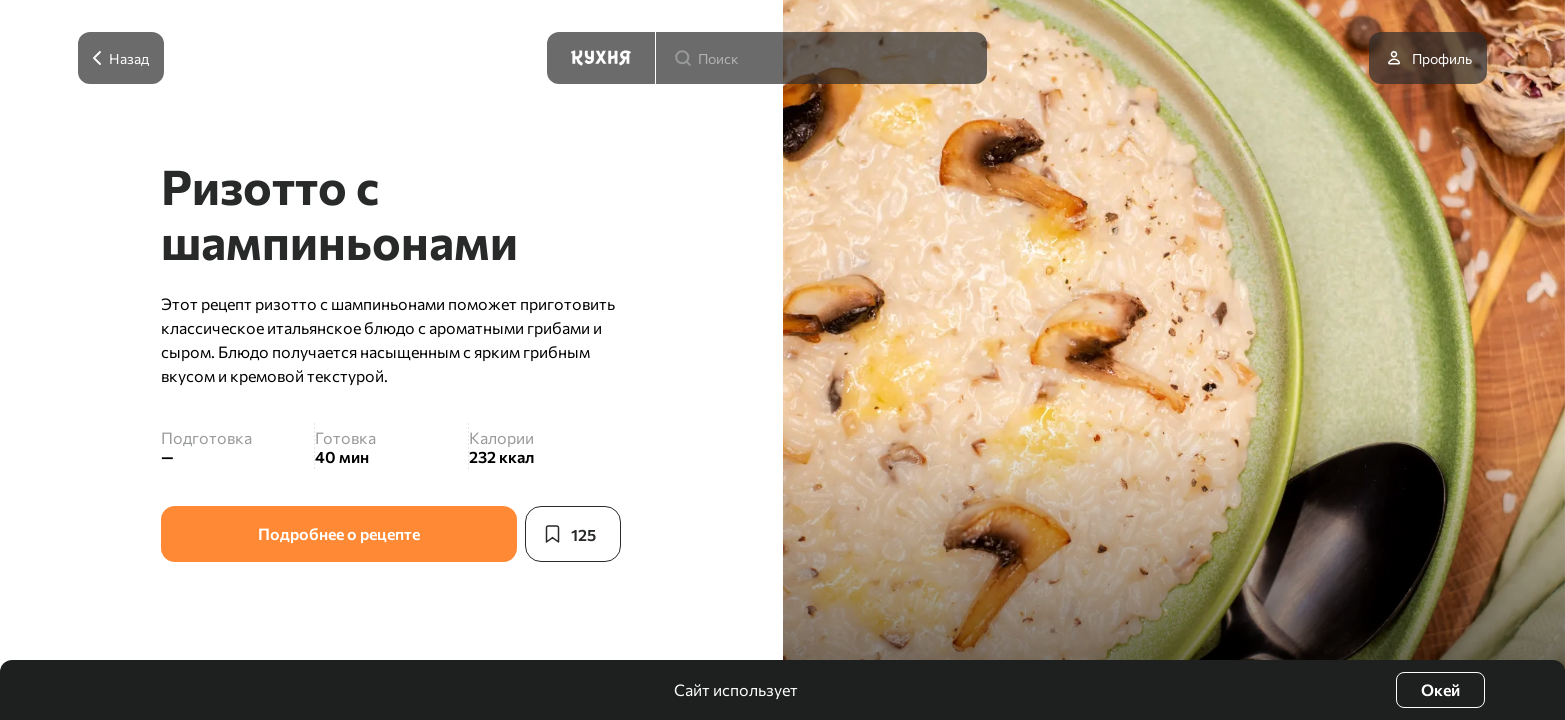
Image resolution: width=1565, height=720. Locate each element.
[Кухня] (601, 58)
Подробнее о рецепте (339, 533)
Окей (1440, 689)
